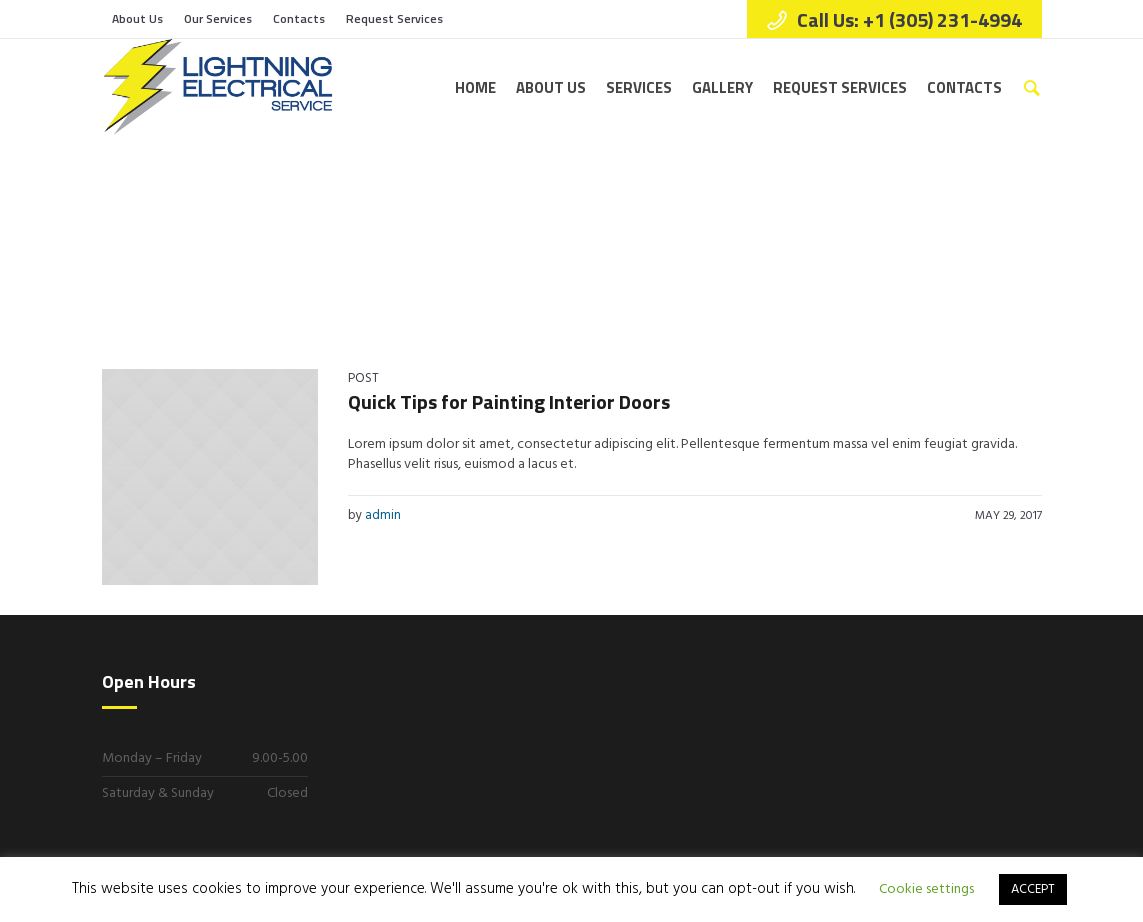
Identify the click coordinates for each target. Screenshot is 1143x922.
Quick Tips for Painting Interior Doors (509, 401)
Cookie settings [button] (926, 889)
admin (383, 515)
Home (908, 239)
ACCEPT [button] (1033, 889)
